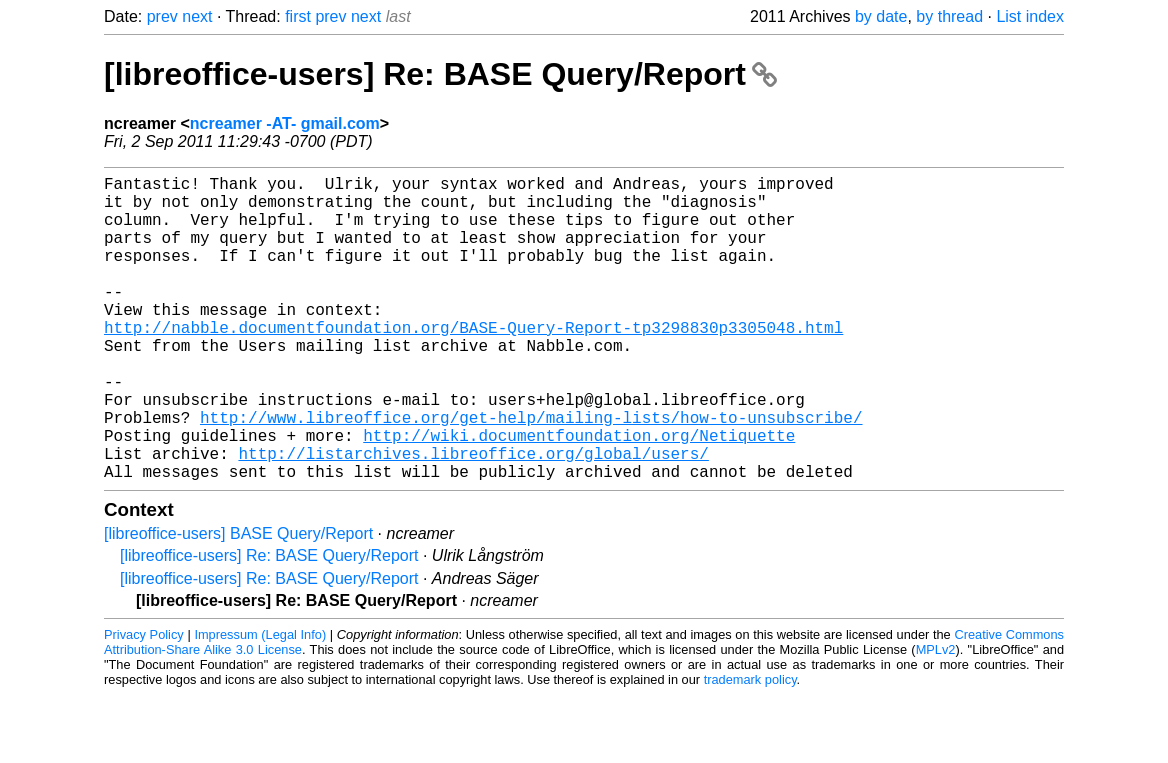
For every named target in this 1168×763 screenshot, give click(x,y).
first (298, 16)
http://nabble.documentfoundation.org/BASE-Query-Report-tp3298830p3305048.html (473, 363)
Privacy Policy (144, 702)
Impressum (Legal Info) (260, 702)
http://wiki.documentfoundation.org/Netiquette (579, 495)
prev (162, 16)
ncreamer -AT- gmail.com (285, 123)
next (197, 16)
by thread (949, 16)
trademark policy (750, 747)
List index (1030, 16)
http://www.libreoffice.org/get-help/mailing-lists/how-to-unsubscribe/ (531, 473)
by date (881, 16)
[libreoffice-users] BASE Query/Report (238, 601)
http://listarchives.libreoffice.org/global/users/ (473, 517)
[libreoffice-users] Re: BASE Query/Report (440, 74)
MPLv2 (936, 717)
